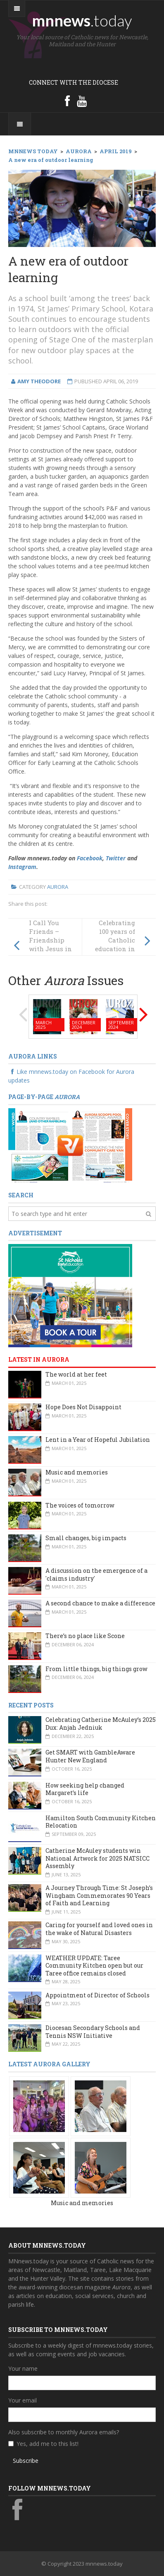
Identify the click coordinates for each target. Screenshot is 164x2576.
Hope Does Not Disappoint (83, 1407)
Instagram (22, 867)
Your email (22, 2400)
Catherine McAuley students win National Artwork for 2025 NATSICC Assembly (97, 1858)
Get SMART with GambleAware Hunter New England (90, 1756)
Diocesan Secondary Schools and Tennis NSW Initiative (92, 2031)
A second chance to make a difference (100, 1603)
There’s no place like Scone (85, 1636)
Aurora (57, 886)
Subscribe (25, 2460)
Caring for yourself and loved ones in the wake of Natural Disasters (99, 1929)
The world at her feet (76, 1374)
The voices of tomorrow (79, 1505)
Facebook (89, 858)
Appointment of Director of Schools (97, 1995)
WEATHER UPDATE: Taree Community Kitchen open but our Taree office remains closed (94, 1965)
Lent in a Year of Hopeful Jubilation (97, 1440)
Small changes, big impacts (85, 1538)
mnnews (82, 20)
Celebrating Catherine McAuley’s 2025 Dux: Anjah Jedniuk (100, 1723)
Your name (23, 2368)
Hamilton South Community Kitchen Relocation (100, 1822)
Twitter (116, 858)
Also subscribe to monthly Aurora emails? (63, 2432)
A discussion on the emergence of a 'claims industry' (96, 1574)
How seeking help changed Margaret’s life (84, 1789)
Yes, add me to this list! (47, 2444)
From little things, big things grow (96, 1669)
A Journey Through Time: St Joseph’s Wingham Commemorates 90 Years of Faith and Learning (99, 1895)
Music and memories (76, 1472)
